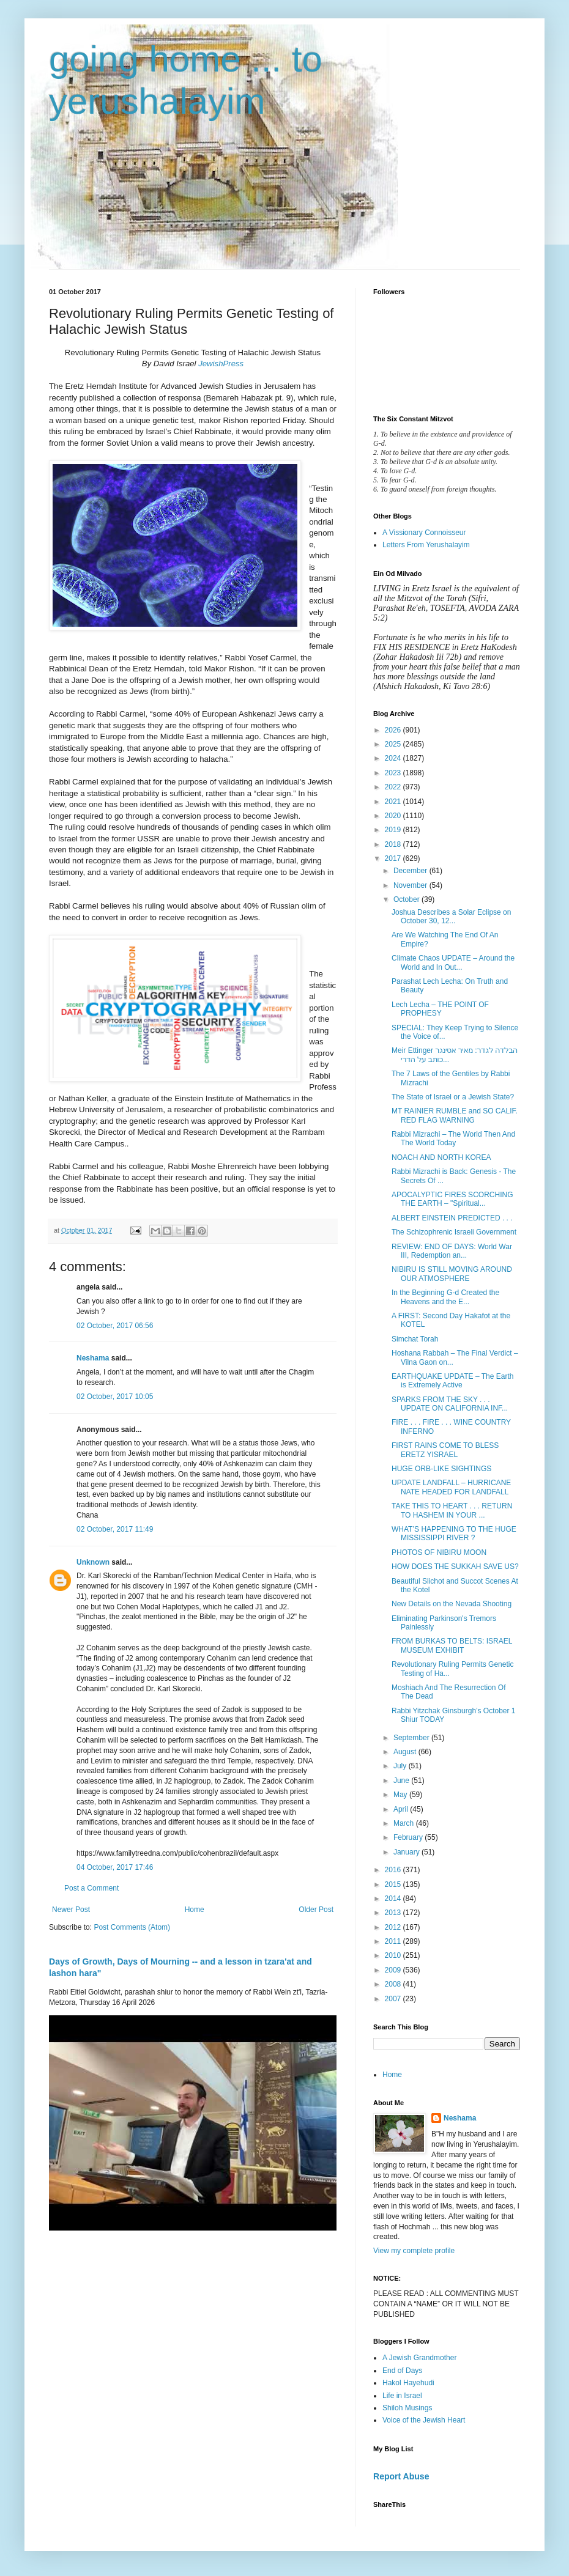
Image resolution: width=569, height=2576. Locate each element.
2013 (394, 1912)
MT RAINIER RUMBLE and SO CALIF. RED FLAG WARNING (455, 1115)
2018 (394, 844)
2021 (394, 801)
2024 (394, 758)
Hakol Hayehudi (408, 2383)
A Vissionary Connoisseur (424, 532)
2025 (394, 744)
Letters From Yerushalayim (426, 545)
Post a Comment (91, 1888)
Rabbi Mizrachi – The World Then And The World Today (453, 1138)
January (407, 1852)
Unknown (93, 1562)
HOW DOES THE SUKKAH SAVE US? (455, 1566)
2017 (394, 858)
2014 (394, 1898)
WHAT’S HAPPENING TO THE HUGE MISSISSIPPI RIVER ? (454, 1533)
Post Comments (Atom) (132, 1927)
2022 (394, 787)
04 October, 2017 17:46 (114, 1867)
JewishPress (221, 363)
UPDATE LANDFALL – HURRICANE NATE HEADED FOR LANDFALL (451, 1487)
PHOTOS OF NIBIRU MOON (439, 1552)
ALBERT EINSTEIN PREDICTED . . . (452, 1218)
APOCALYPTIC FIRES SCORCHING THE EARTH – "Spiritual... (452, 1199)
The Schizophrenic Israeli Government (454, 1232)
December (411, 870)
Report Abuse (401, 2476)
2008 (394, 1984)
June (402, 1780)
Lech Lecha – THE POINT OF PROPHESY (440, 1008)
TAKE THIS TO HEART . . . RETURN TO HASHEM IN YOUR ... (452, 1510)
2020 (394, 815)
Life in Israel (402, 2395)
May (401, 1794)
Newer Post (71, 1909)
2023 (394, 773)
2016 (394, 1870)
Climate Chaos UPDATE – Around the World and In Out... (453, 962)
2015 (394, 1884)
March (404, 1823)
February (409, 1837)
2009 (394, 1970)
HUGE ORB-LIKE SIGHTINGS (441, 1468)
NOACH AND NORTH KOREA (441, 1157)
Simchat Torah (415, 1339)
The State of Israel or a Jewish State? (453, 1097)
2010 (394, 1955)
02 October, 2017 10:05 (114, 1396)
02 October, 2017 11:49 (114, 1529)
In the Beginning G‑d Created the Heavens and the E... (445, 1296)
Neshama (92, 1358)
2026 (394, 730)
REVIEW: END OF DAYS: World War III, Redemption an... (452, 1251)
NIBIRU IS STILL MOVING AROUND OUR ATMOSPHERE (452, 1273)
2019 (394, 829)
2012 (394, 1927)
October (407, 899)
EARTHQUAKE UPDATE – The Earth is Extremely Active (452, 1380)
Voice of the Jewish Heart (423, 2420)
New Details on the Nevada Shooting (451, 1604)
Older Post (316, 1909)
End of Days (402, 2370)
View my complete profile (414, 2250)
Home (194, 1909)
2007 (394, 1999)
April (401, 1809)
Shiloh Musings (407, 2408)
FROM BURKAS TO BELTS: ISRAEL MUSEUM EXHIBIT (452, 1645)
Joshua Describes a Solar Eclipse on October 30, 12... (451, 916)
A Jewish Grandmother (419, 2357)
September (412, 1737)
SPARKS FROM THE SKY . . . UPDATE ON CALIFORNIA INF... (450, 1403)
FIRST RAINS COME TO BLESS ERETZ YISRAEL (445, 1449)
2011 (394, 1941)
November (411, 885)
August (405, 1751)
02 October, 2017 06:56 (114, 1325)
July (401, 1766)
